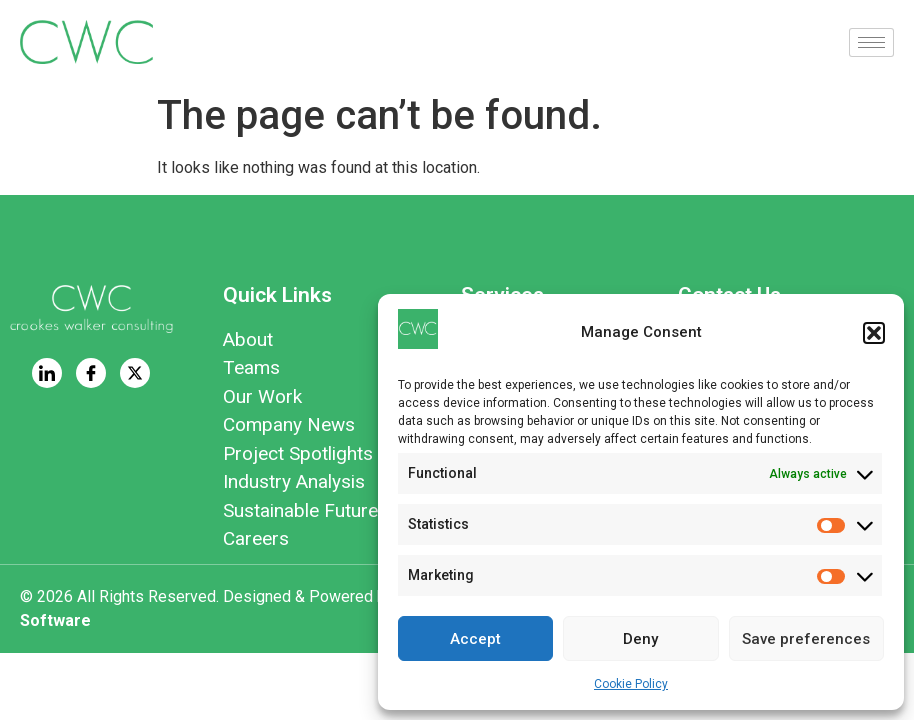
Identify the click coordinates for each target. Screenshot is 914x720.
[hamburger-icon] (871, 42)
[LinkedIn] (47, 373)
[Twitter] (135, 373)
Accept (475, 639)
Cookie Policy (631, 684)
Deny (640, 639)
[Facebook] (91, 373)
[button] (874, 333)
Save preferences (806, 639)
